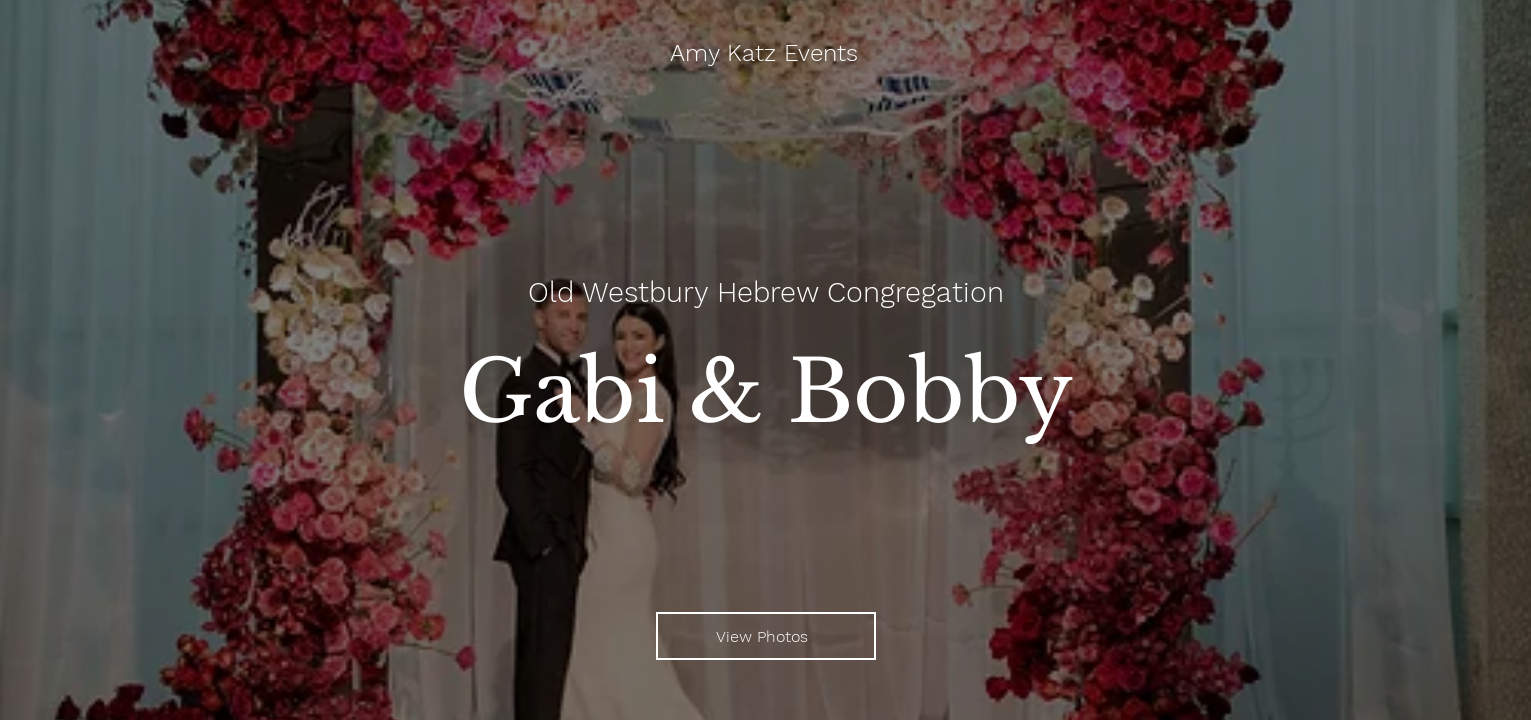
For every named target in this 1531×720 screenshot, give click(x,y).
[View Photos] (766, 636)
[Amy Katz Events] (766, 54)
